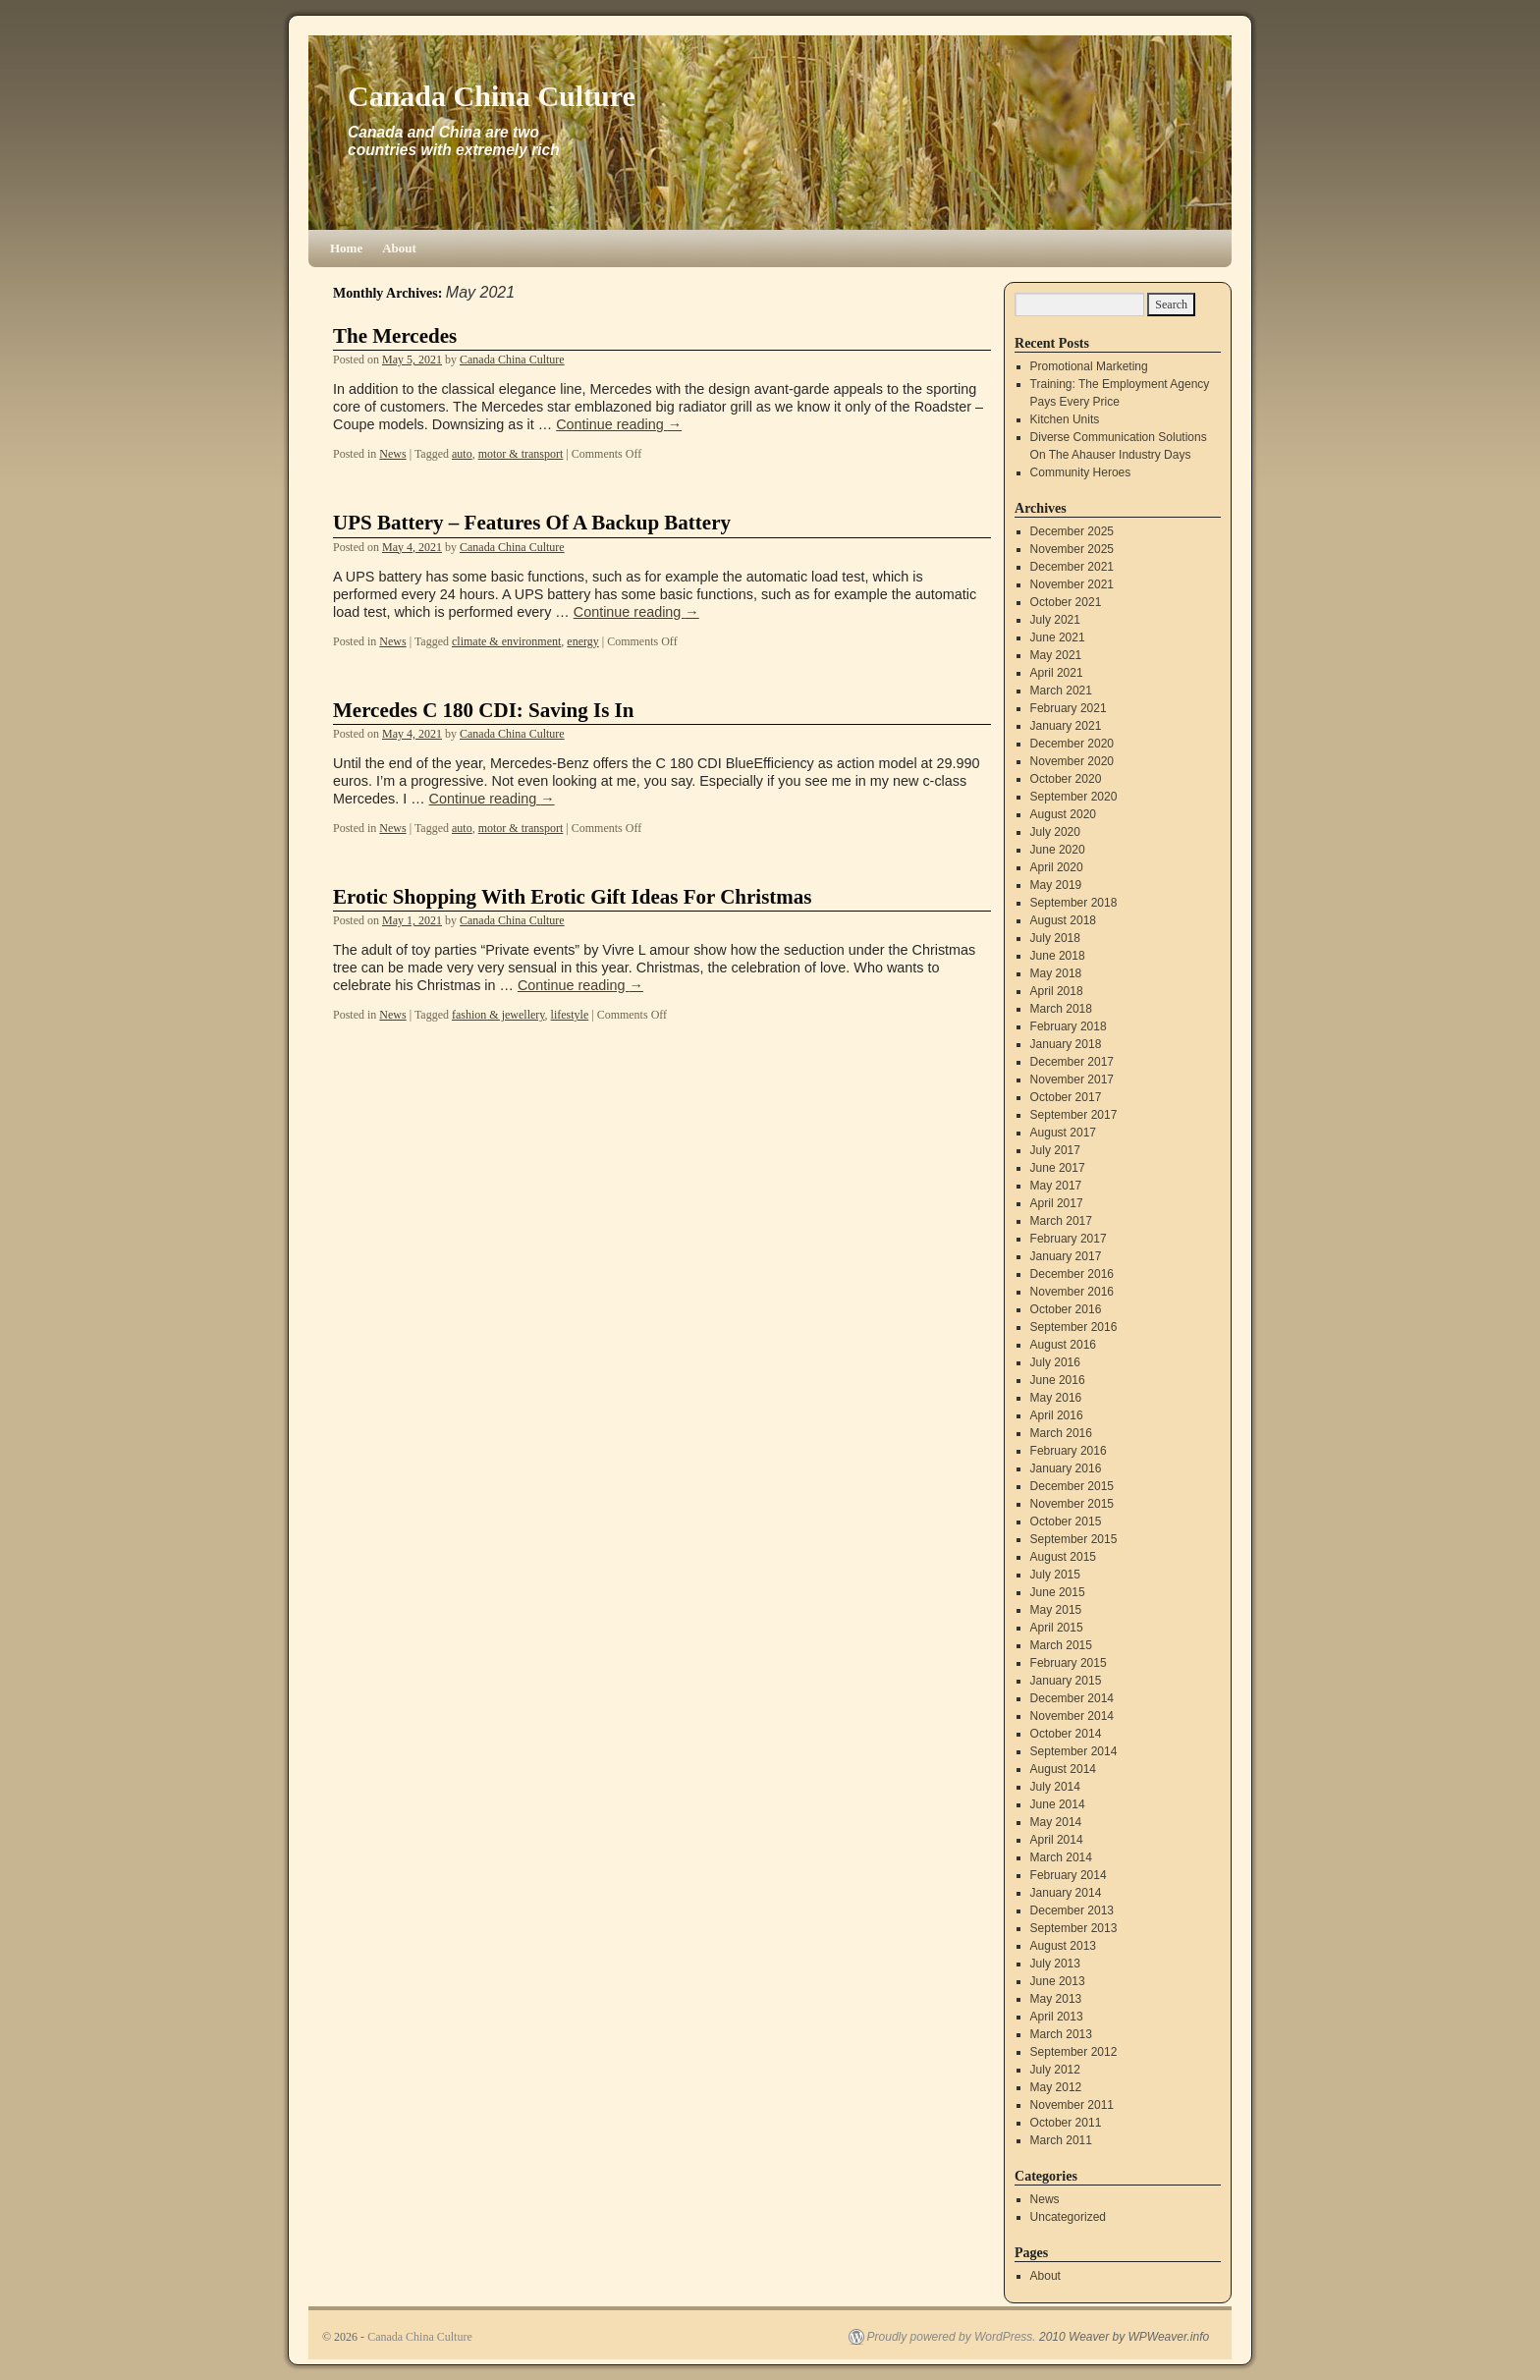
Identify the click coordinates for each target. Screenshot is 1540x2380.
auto (462, 454)
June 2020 (1057, 850)
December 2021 (1072, 567)
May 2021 (1056, 655)
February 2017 (1068, 1238)
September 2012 (1074, 2052)
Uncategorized (1068, 2217)
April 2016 (1056, 1415)
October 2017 (1066, 1097)
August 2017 (1063, 1132)
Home (346, 248)
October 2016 (1066, 1309)
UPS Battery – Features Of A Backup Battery (532, 522)
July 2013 (1055, 1963)
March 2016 (1061, 1433)
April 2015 (1056, 1627)
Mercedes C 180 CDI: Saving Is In (483, 710)
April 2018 (1056, 991)
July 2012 (1055, 2069)
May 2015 (1056, 1610)
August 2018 (1063, 920)
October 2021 (1066, 602)
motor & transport (521, 454)
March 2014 (1061, 1857)
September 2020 (1074, 796)
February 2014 (1068, 1875)
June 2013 (1057, 1981)
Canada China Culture (491, 96)
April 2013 (1056, 2016)
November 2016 (1072, 1292)
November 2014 (1072, 1716)
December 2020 (1072, 743)
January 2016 (1066, 1468)
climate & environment (506, 641)
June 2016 (1057, 1380)
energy (582, 641)
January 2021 (1066, 726)
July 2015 (1055, 1574)
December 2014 (1072, 1698)
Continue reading (619, 424)
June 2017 (1057, 1168)
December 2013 (1072, 1910)
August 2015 (1063, 1557)
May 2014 (1056, 1822)
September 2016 (1074, 1327)
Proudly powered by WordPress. (951, 2337)
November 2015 (1072, 1504)
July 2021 (1055, 620)
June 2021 (1057, 637)
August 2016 (1063, 1345)
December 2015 (1072, 1486)
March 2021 (1061, 690)
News (392, 454)
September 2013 (1074, 1928)
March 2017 (1061, 1221)
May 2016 (1056, 1398)
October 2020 (1066, 779)
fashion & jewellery (498, 1015)
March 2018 (1061, 1009)
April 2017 (1056, 1203)
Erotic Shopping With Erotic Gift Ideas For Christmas (572, 897)
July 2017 (1055, 1150)
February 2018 (1068, 1026)
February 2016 (1068, 1451)
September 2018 (1074, 903)
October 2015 (1066, 1521)
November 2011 (1072, 2105)
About (399, 248)
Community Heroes (1080, 472)
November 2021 (1072, 584)
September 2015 (1074, 1539)
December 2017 (1072, 1062)
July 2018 (1055, 938)
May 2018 (1056, 973)
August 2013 (1063, 1946)
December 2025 (1072, 531)
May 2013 (1056, 1999)
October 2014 (1066, 1734)
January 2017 (1066, 1256)
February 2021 (1068, 708)
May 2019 (1056, 885)
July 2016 (1055, 1362)
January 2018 (1066, 1044)
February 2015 (1068, 1663)
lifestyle (570, 1015)
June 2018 (1057, 956)
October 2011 (1066, 2123)
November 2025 (1072, 549)
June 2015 (1057, 1592)
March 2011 (1061, 2140)
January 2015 (1066, 1681)
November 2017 (1072, 1079)
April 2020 (1056, 867)
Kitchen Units (1065, 419)
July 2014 (1055, 1787)
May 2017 (1056, 1185)
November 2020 (1072, 761)
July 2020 (1055, 832)
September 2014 (1074, 1751)
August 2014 (1063, 1769)
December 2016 (1072, 1274)
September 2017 (1074, 1115)
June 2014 (1057, 1804)
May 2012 (1056, 2087)
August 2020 (1063, 814)
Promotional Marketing (1089, 366)
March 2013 (1061, 2034)
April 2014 (1056, 1840)
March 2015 (1061, 1645)
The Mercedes (395, 336)
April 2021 (1056, 673)
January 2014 (1066, 1893)
